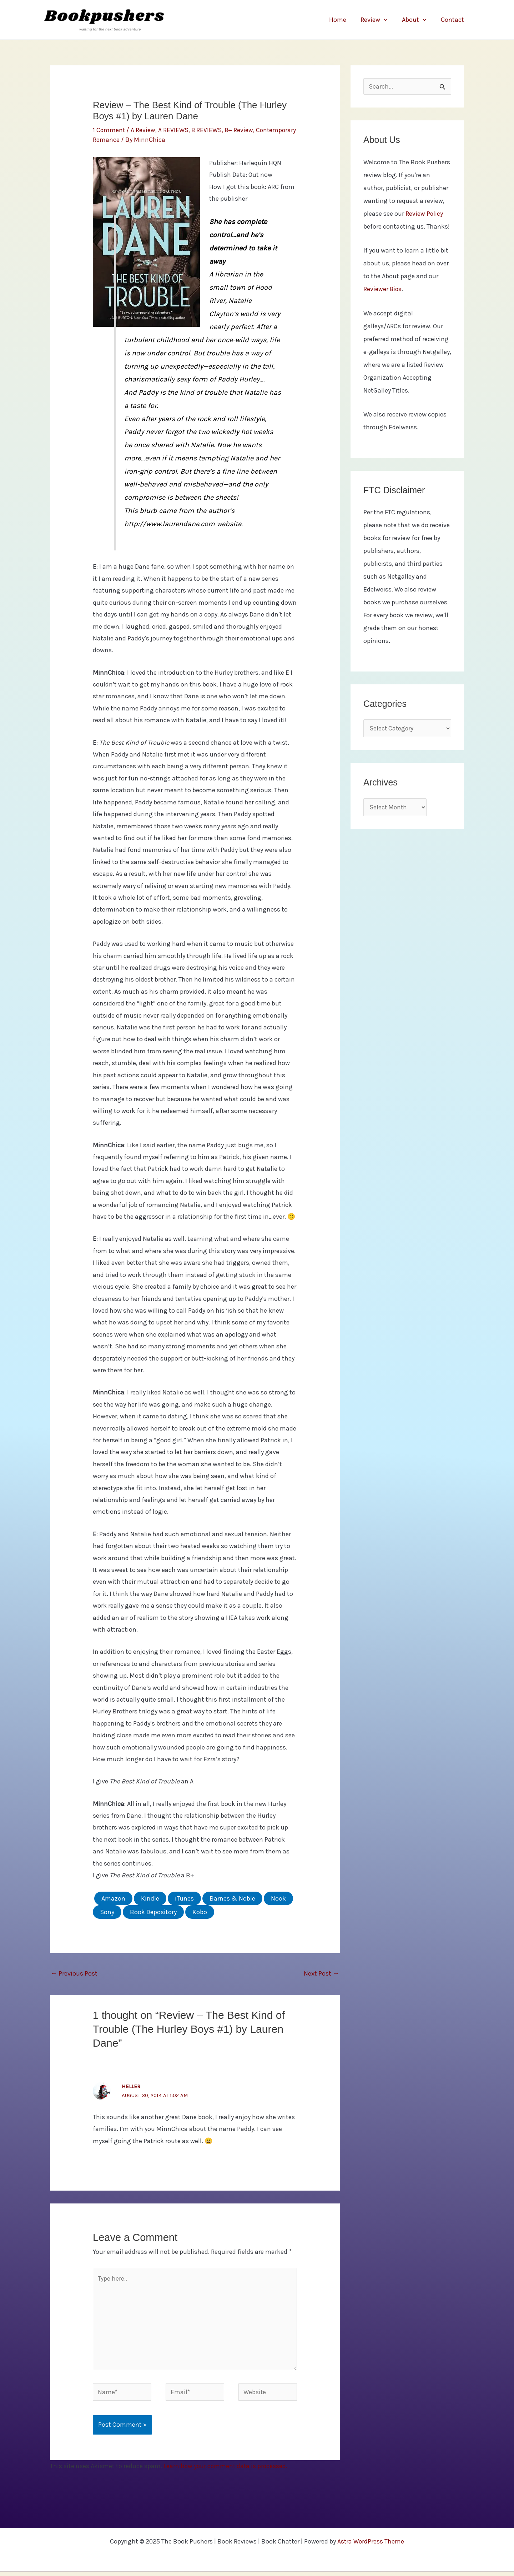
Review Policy (424, 214)
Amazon (113, 1898)
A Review (143, 130)
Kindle (150, 1898)
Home (342, 20)
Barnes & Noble (232, 1898)
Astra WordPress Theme (370, 2546)
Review (377, 19)
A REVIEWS (174, 130)
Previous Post (74, 1973)
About (416, 19)
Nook (278, 1898)
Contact (453, 20)
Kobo (199, 1912)
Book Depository (153, 1912)
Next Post (321, 1973)
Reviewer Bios (383, 290)
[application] (387, 19)
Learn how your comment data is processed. (226, 2470)
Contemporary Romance (127, 140)
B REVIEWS (208, 130)
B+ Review (241, 130)
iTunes (184, 1898)
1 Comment (109, 130)
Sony (107, 1912)
